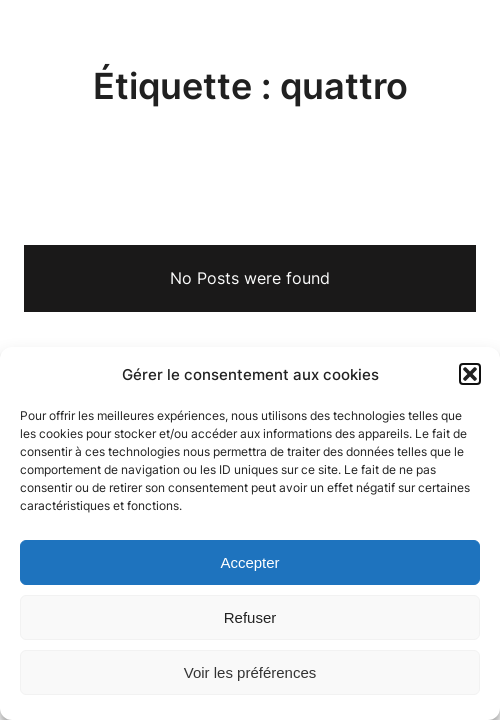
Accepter (249, 562)
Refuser (250, 617)
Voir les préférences (250, 672)
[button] (470, 374)
